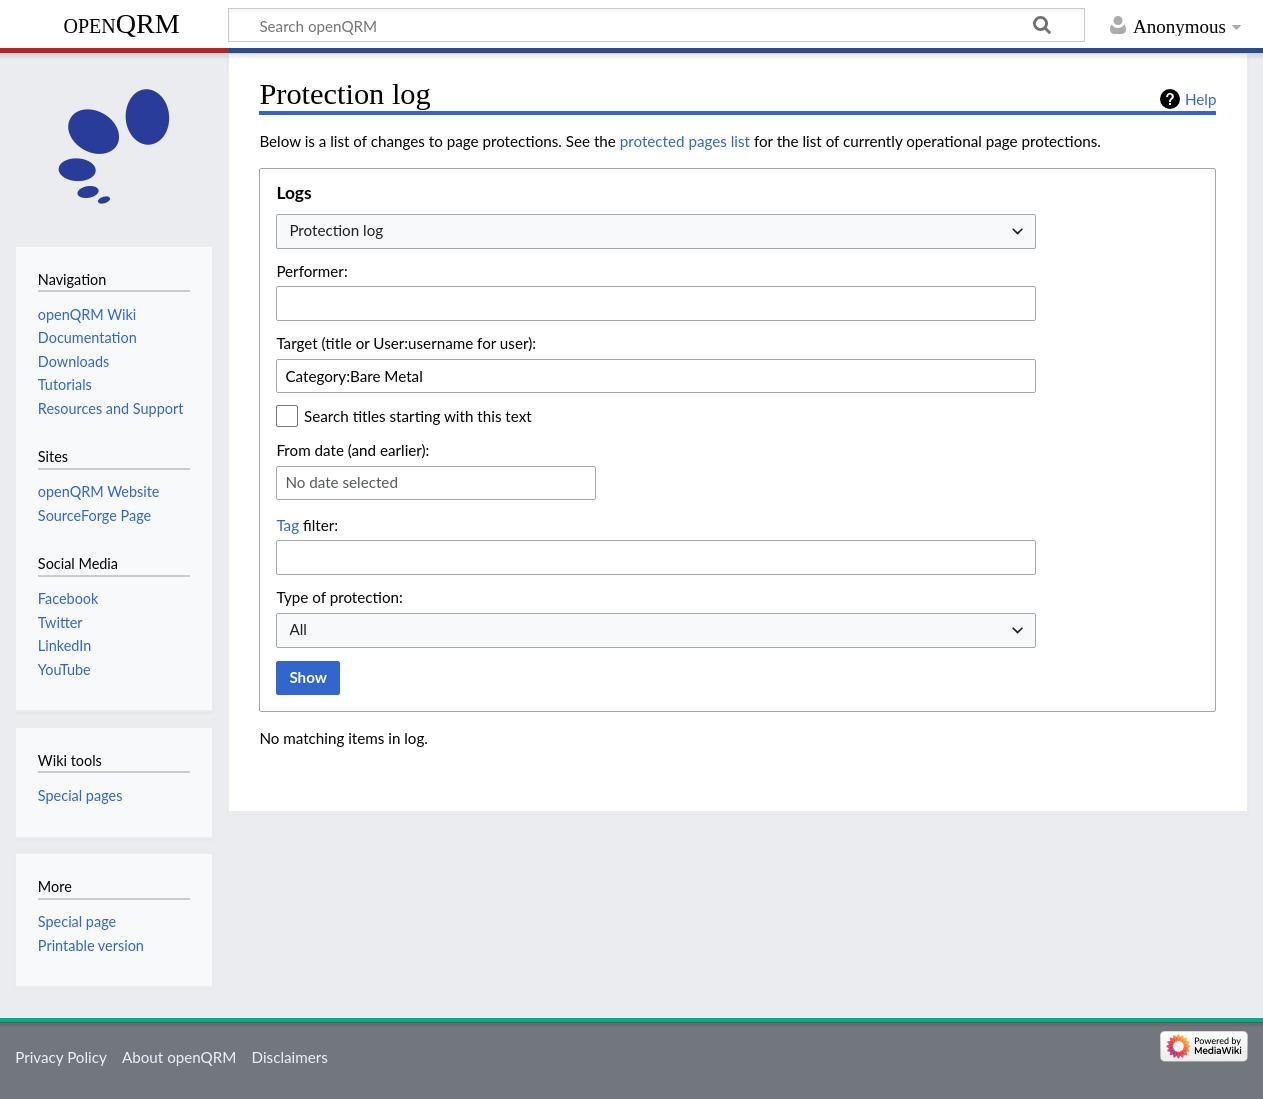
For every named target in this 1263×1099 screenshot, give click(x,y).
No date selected (341, 482)
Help (1200, 99)
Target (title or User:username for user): (406, 343)
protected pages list (685, 141)
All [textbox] (297, 629)
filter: (307, 525)
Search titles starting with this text (418, 416)
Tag (287, 525)
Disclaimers (290, 1057)
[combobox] (656, 231)
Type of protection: (339, 597)
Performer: (311, 271)
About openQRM (179, 1057)
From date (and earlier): (352, 450)
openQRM (121, 23)
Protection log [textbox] (336, 230)
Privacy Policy (61, 1057)
